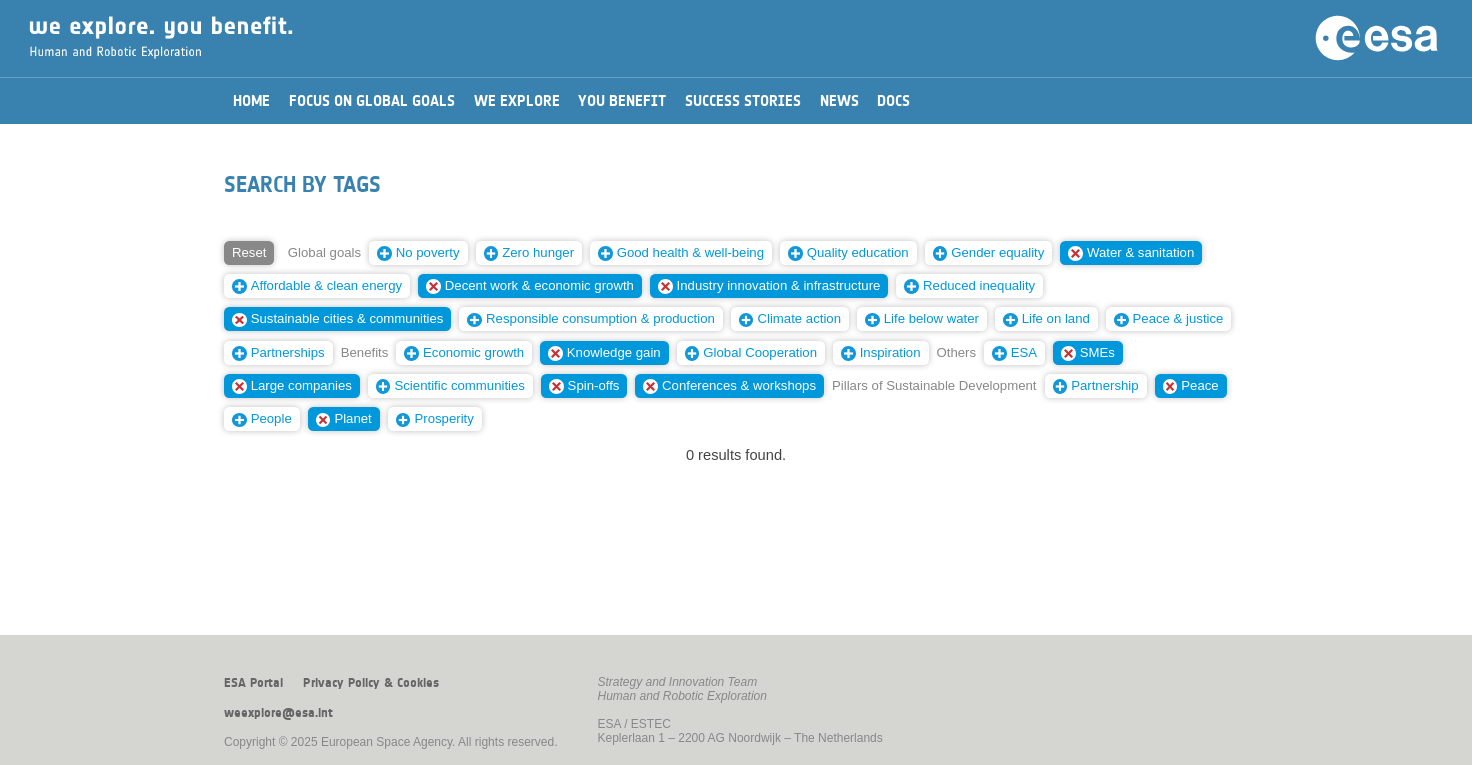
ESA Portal (253, 683)
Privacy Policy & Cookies (371, 683)
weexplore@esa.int (278, 713)
